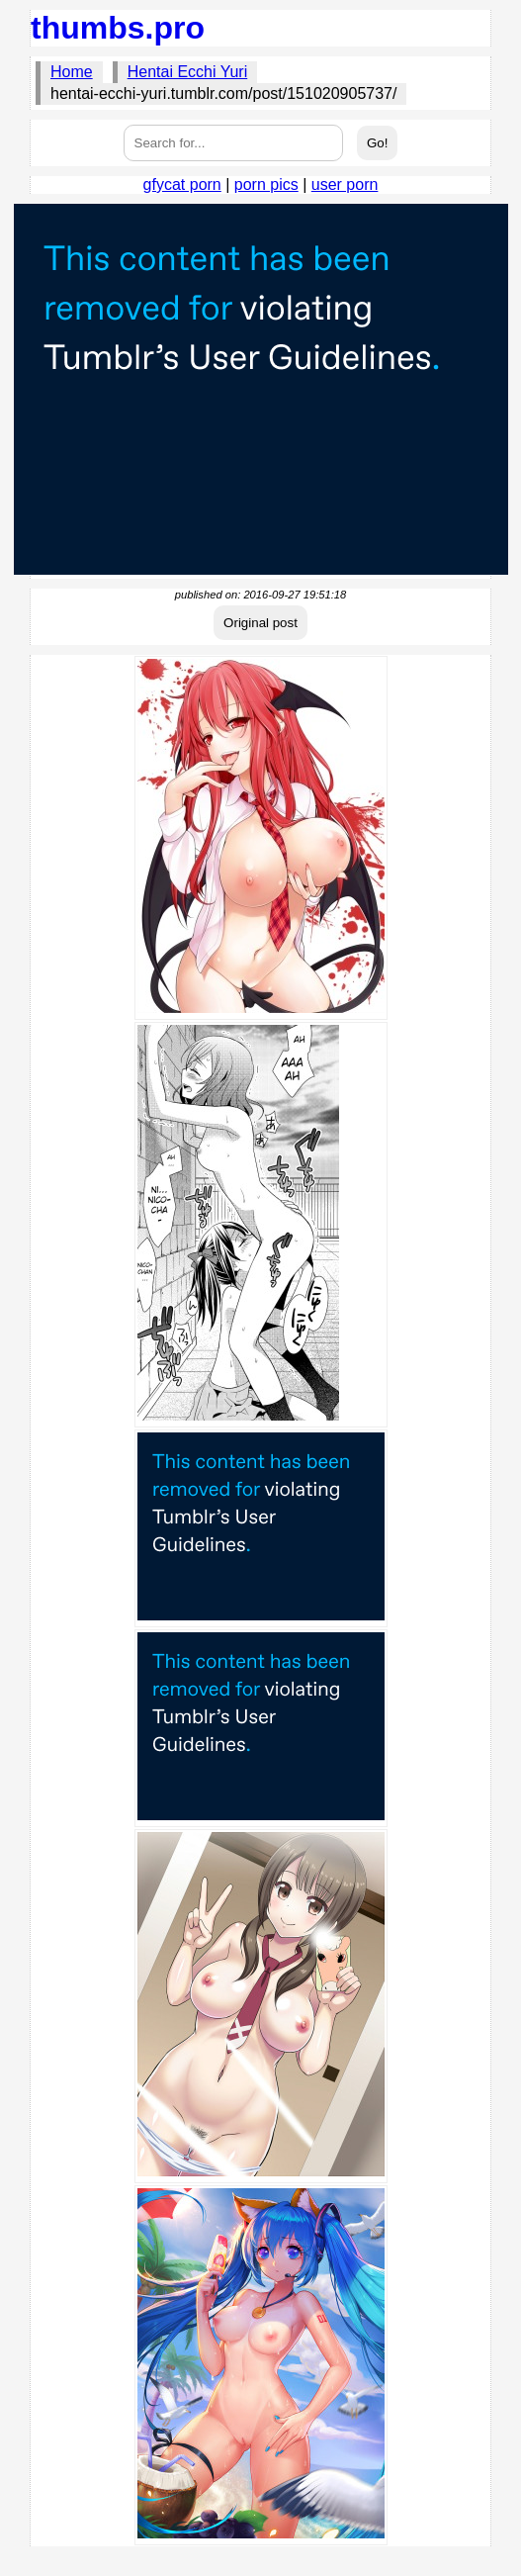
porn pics (266, 184)
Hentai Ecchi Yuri (188, 71)
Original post (260, 622)
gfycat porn (182, 184)
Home (71, 71)
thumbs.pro (118, 28)
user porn (345, 184)
